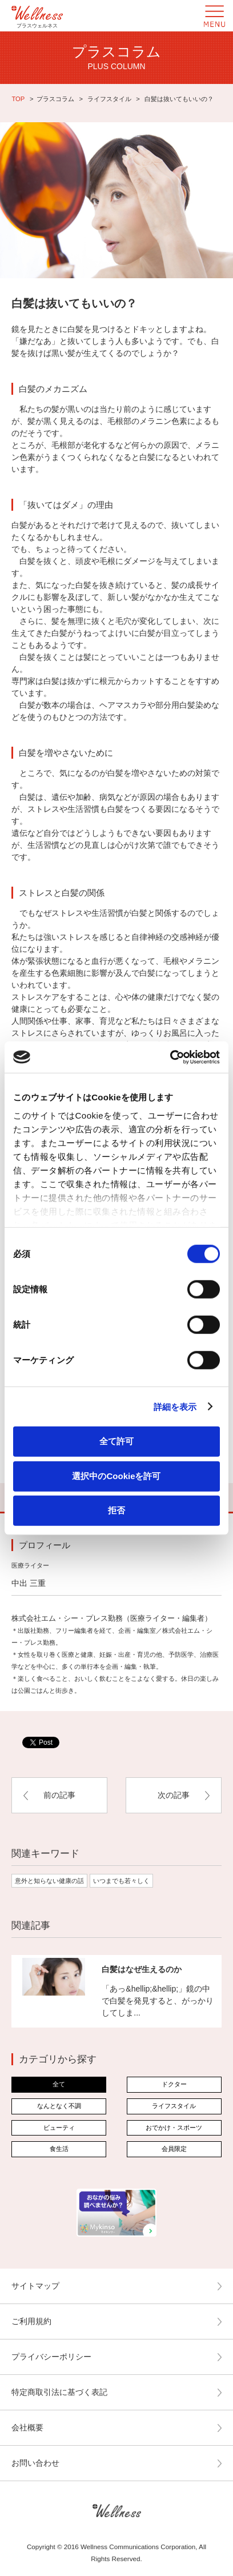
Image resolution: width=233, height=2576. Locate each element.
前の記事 (59, 1795)
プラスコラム (55, 98)
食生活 (59, 2148)
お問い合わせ (35, 2462)
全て (59, 2084)
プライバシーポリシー (51, 2356)
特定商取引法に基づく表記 (59, 2392)
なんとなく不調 (59, 2105)
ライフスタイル (109, 98)
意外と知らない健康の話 (49, 1880)
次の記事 (174, 1795)
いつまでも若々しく (121, 1880)
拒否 (116, 1510)
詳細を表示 (175, 1406)
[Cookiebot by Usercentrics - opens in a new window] (170, 1056)
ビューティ (59, 2127)
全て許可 (116, 1441)
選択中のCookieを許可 (116, 1475)
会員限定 (174, 2148)
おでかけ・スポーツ (174, 2127)
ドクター (174, 2084)
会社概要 (27, 2427)
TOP (18, 98)
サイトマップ (35, 2285)
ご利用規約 (31, 2321)
